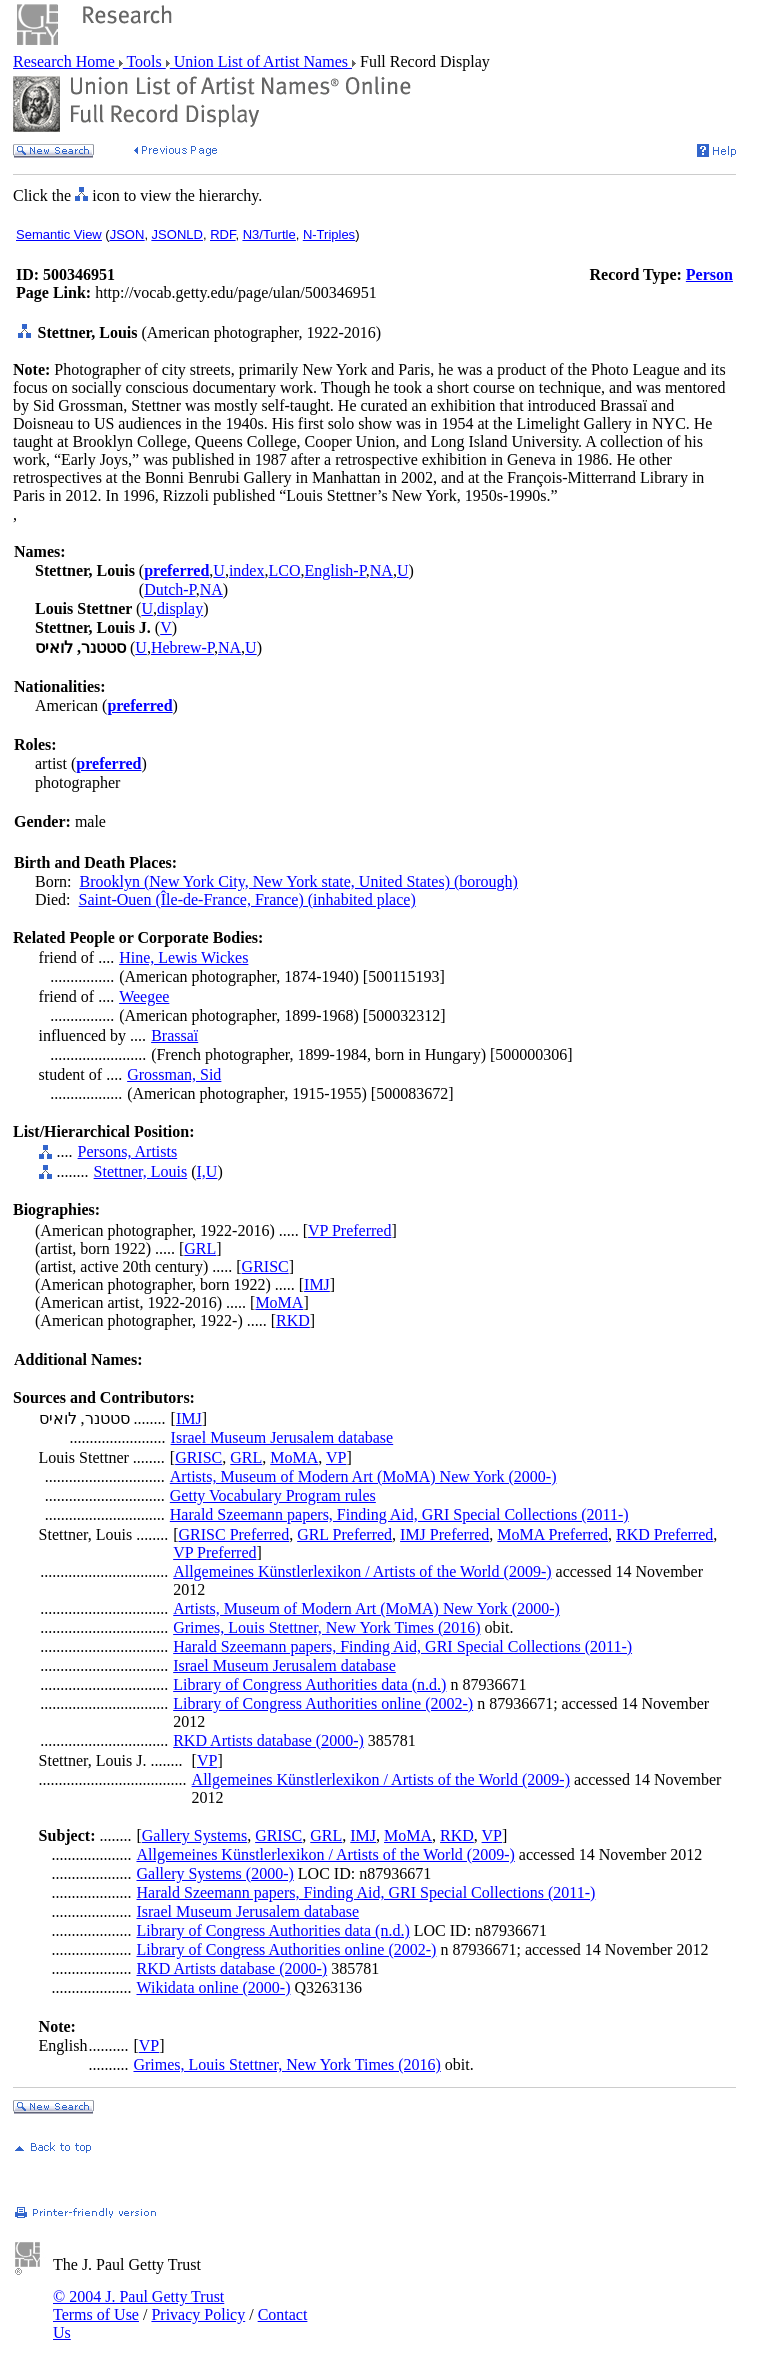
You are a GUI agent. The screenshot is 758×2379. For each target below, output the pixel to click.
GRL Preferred (344, 1534)
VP (336, 1457)
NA (381, 570)
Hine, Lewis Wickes (183, 957)
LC (278, 570)
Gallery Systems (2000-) (214, 1873)
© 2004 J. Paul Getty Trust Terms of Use (138, 2305)
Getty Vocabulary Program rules (273, 1495)
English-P (334, 570)
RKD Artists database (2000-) (268, 1740)
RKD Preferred (664, 1534)
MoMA (279, 1302)
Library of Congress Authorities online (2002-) (323, 1703)
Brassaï (174, 1035)
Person (709, 274)
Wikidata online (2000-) (213, 1987)
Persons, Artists (128, 1151)
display (180, 608)
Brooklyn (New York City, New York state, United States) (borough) (298, 881)
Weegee (144, 996)
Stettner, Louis (141, 1171)
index (247, 570)
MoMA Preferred (552, 1534)
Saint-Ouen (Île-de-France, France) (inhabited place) (247, 899)
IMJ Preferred (444, 1534)
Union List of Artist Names (261, 61)
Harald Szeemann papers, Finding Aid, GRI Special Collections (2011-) (399, 1514)
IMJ (317, 1284)
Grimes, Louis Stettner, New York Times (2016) (326, 1627)
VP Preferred (349, 1230)
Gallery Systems (194, 1835)
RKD (293, 1320)
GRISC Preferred (234, 1534)
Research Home (66, 61)
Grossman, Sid (174, 1074)
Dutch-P (170, 589)
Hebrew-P (182, 647)
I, (201, 1171)
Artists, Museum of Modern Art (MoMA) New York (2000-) (363, 1476)
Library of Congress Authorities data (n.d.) (309, 1684)
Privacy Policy (198, 2314)
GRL (200, 1248)
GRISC (265, 1266)
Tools (144, 61)
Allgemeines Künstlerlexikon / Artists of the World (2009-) (362, 1571)
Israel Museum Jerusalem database (282, 1437)
